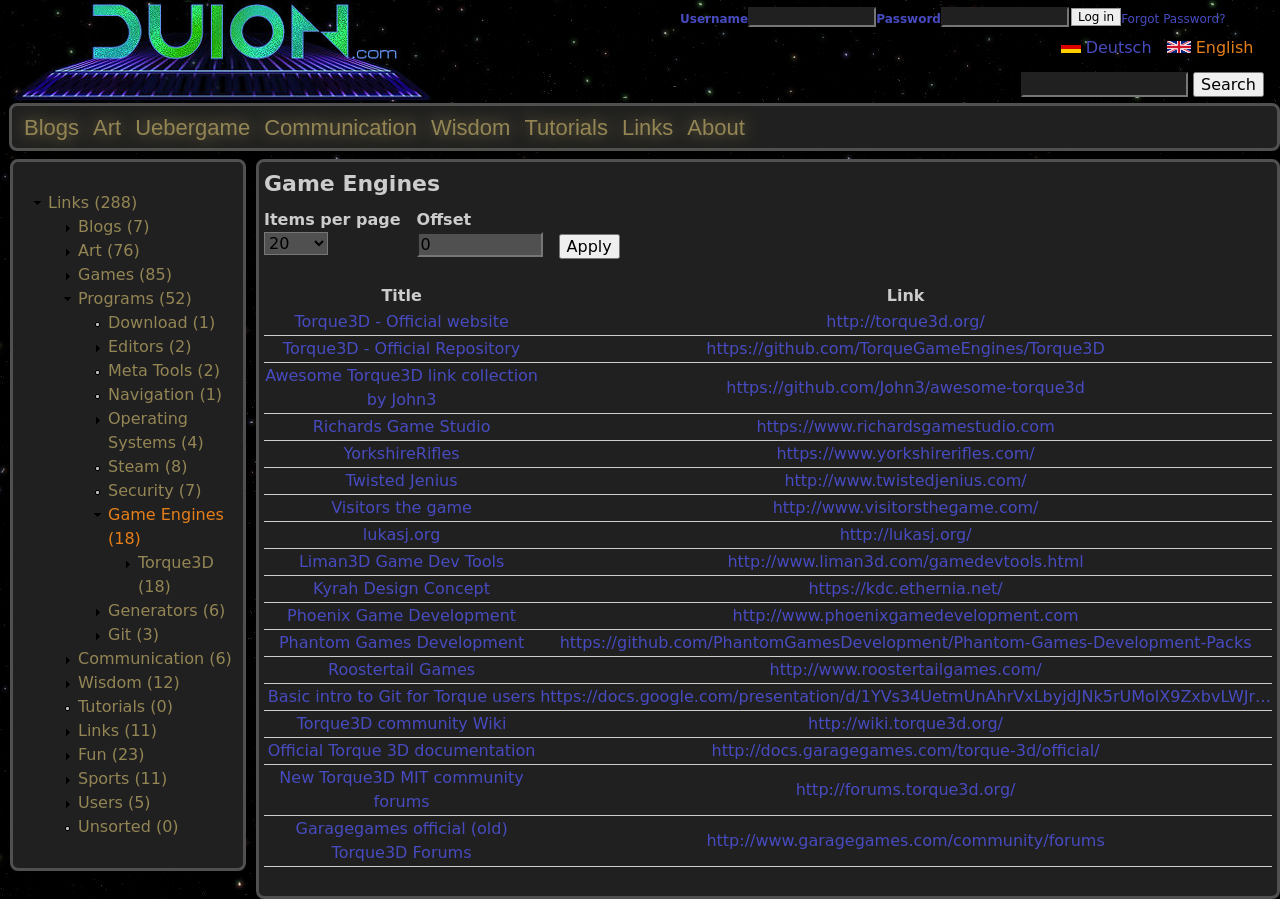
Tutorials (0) (125, 706)
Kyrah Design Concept (401, 588)
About (716, 127)
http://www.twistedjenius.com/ (905, 480)
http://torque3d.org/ (905, 321)
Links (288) (92, 202)
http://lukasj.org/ (906, 534)
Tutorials (566, 127)
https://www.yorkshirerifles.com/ (905, 453)
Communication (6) (155, 658)
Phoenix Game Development (401, 615)
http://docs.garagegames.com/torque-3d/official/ (906, 750)
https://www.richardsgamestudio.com (905, 426)
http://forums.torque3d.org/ (906, 789)
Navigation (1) (165, 394)
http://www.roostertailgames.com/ (906, 669)
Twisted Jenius (402, 480)
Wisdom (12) (129, 682)
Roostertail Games (401, 669)
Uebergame (192, 127)
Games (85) (125, 274)
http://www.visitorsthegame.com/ (906, 507)
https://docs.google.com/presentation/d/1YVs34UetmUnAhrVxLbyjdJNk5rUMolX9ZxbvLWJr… (905, 696)
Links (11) (117, 730)
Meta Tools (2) (164, 370)
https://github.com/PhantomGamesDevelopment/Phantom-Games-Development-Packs (906, 642)
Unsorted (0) (128, 826)
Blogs (51, 127)
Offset (444, 219)
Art (107, 127)
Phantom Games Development (401, 642)
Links (647, 127)
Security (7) (154, 490)
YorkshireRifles (402, 453)
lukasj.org (401, 534)
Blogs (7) (113, 226)
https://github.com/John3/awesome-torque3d (905, 387)
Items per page (332, 219)
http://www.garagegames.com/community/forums (905, 840)
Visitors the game (401, 507)
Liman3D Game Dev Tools (401, 561)
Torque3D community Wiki (402, 723)
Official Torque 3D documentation (402, 750)
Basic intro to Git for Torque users (401, 696)
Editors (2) (149, 346)
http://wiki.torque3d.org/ (905, 723)
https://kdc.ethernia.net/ (905, 588)
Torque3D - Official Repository (401, 348)
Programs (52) (135, 298)
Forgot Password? (1173, 19)
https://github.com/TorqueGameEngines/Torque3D (905, 348)
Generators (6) (166, 610)
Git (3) (133, 634)
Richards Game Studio (402, 426)
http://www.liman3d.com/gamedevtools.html (905, 561)
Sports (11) (122, 778)
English (1210, 47)
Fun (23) (111, 754)
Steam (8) (147, 466)
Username (714, 19)
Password (908, 19)
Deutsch (1106, 47)
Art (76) (109, 250)
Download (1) (161, 322)
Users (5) (114, 802)
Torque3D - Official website (401, 321)
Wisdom (470, 127)
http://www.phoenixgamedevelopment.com (906, 615)
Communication (340, 127)
